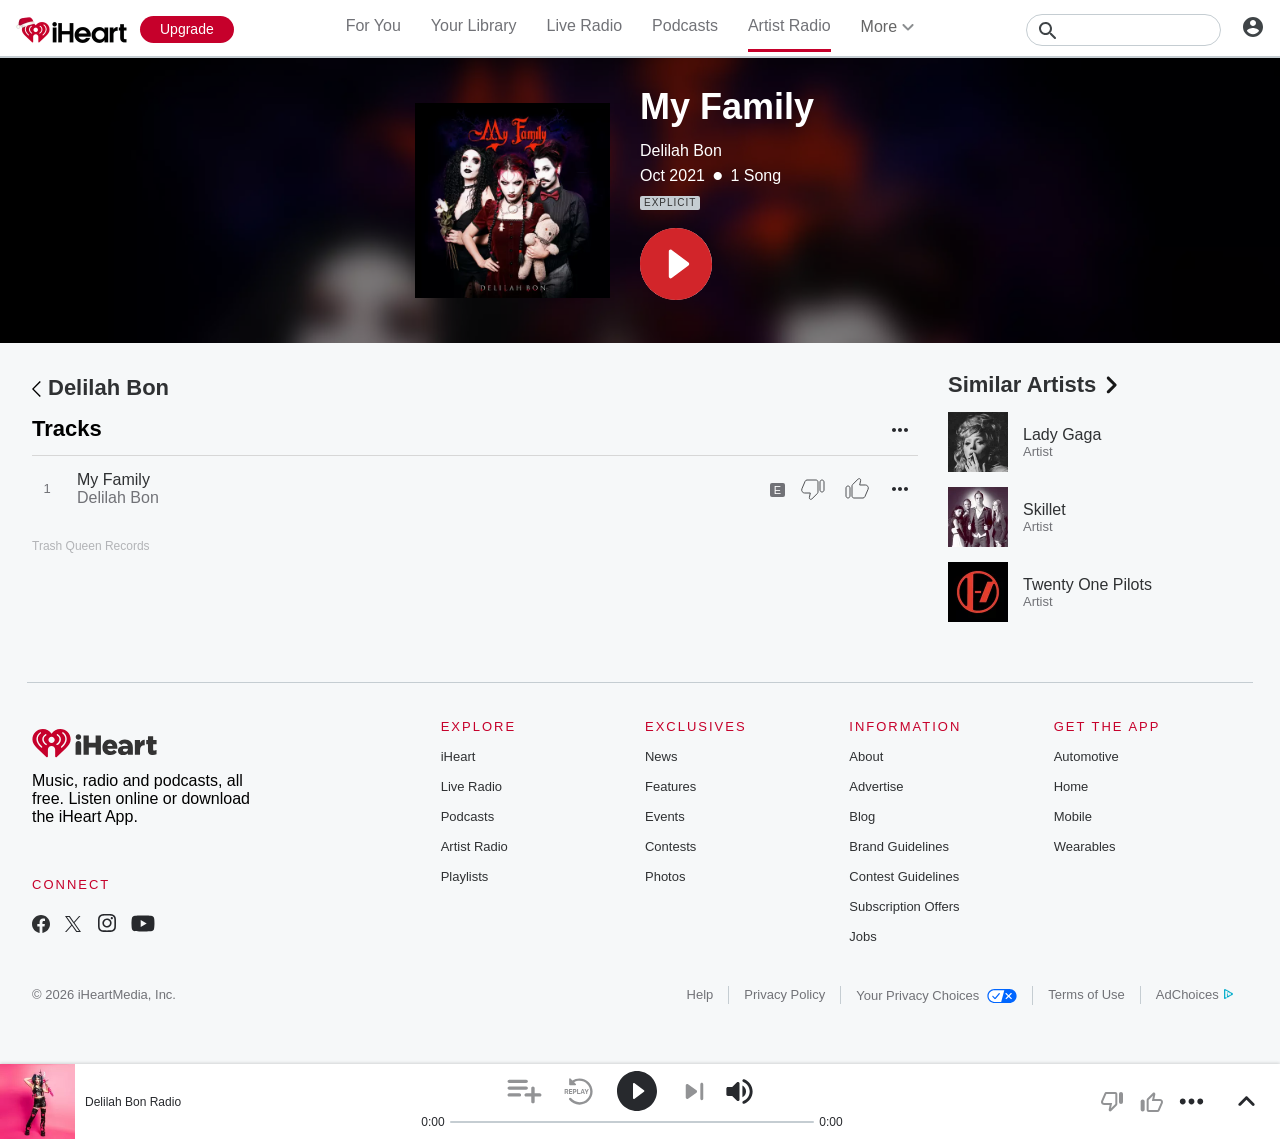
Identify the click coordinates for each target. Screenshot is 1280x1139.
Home (1071, 786)
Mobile (1073, 816)
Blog (862, 816)
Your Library (474, 25)
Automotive (1086, 756)
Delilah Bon (681, 150)
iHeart (458, 756)
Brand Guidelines (899, 846)
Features (670, 786)
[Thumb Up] (857, 489)
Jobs (862, 936)
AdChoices (1194, 994)
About (866, 756)
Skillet (1044, 509)
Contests (670, 846)
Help (700, 994)
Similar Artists (1035, 384)
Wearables (1085, 846)
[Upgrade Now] (187, 29)
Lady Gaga (1062, 434)
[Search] (1123, 30)
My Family (113, 479)
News (661, 756)
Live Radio (584, 25)
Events (665, 816)
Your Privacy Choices (936, 995)
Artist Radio (789, 25)
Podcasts (685, 25)
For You (373, 25)
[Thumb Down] (813, 489)
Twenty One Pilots (1087, 584)
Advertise (876, 786)
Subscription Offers (904, 906)
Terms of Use (1086, 994)
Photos (665, 876)
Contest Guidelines (904, 876)
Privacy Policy (784, 994)
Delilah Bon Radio (133, 1102)
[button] (676, 264)
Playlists (465, 876)
